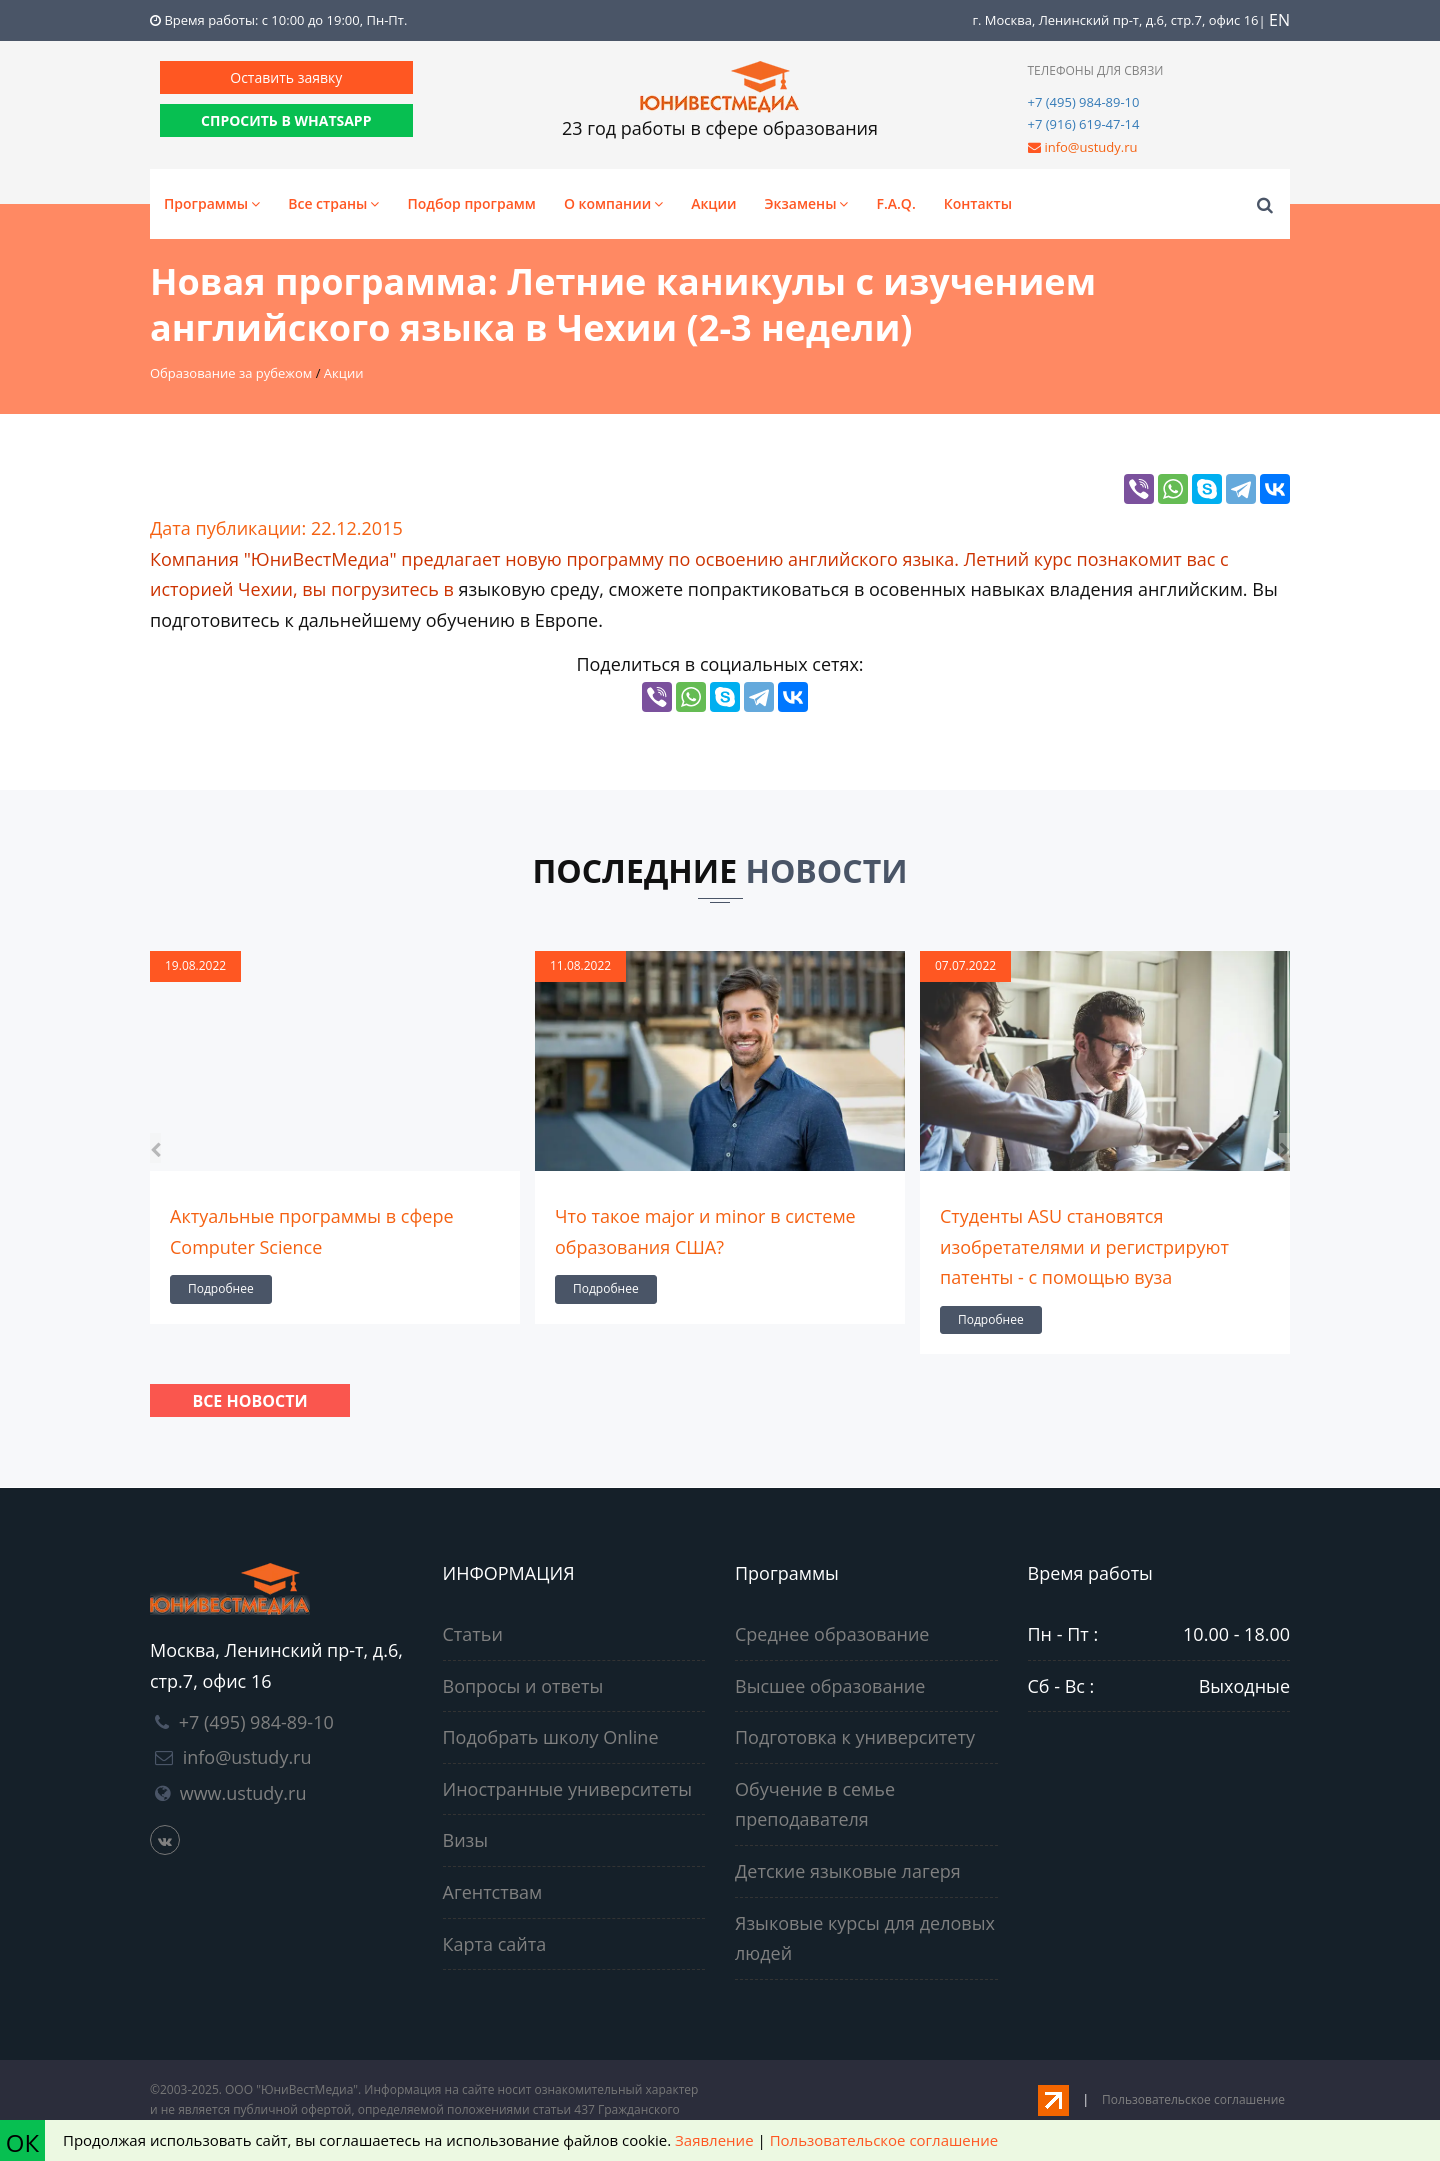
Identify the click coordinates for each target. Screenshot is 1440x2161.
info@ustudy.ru (1090, 147)
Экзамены (807, 203)
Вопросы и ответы (523, 1686)
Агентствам (493, 1892)
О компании (613, 203)
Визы (466, 1840)
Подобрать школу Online (551, 1737)
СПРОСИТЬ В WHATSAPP (286, 120)
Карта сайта (495, 1944)
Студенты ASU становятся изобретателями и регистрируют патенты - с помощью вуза (1084, 1246)
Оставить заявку (286, 77)
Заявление (714, 2140)
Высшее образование (830, 1686)
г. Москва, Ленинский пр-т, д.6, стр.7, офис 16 (1115, 20)
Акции (713, 203)
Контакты (978, 203)
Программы (212, 203)
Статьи (473, 1634)
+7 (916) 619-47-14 (1084, 124)
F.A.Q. (895, 203)
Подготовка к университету (855, 1737)
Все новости (249, 1401)
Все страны (333, 203)
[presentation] (155, 1148)
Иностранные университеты (568, 1789)
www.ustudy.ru (243, 1793)
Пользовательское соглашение (1193, 2099)
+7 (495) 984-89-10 (1084, 102)
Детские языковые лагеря (848, 1871)
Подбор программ (471, 203)
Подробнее (221, 1288)
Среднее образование (832, 1634)
